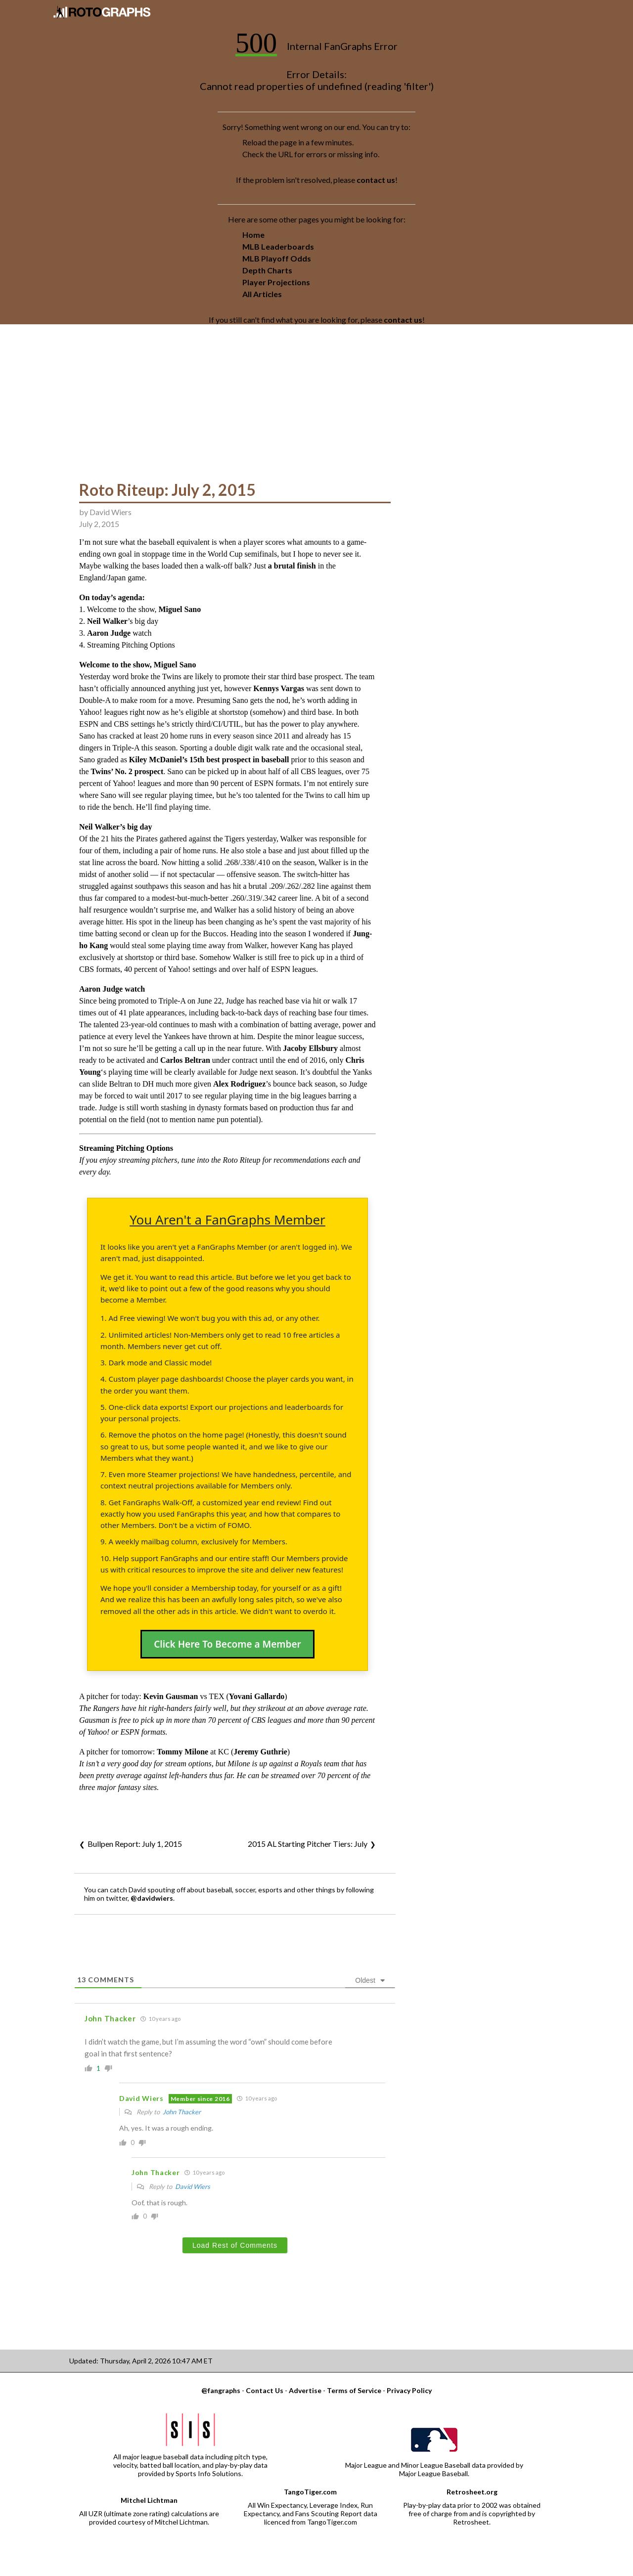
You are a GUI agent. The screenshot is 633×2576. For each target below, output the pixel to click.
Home (253, 234)
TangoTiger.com (310, 2492)
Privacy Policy (409, 2390)
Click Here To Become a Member (227, 1644)
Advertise (305, 2390)
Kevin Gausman (170, 1696)
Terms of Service (354, 2390)
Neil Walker (107, 621)
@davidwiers (152, 1898)
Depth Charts (267, 270)
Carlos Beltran (185, 1060)
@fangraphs (220, 2390)
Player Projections (276, 282)
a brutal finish (292, 566)
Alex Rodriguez (239, 1084)
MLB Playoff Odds (276, 258)
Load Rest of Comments (234, 2245)
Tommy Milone (182, 1751)
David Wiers (111, 512)
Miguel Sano (179, 609)
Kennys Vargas (278, 688)
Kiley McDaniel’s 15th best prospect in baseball (209, 759)
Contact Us (264, 2390)
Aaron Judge (109, 633)
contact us (376, 179)
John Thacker (182, 2112)
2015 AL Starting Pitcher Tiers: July (307, 1843)
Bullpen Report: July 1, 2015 (135, 1843)
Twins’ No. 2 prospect (127, 771)
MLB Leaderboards (278, 246)
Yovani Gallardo (256, 1696)
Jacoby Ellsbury (310, 1048)
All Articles (262, 294)
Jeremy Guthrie (260, 1751)
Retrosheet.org (472, 2492)
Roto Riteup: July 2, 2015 (167, 489)
